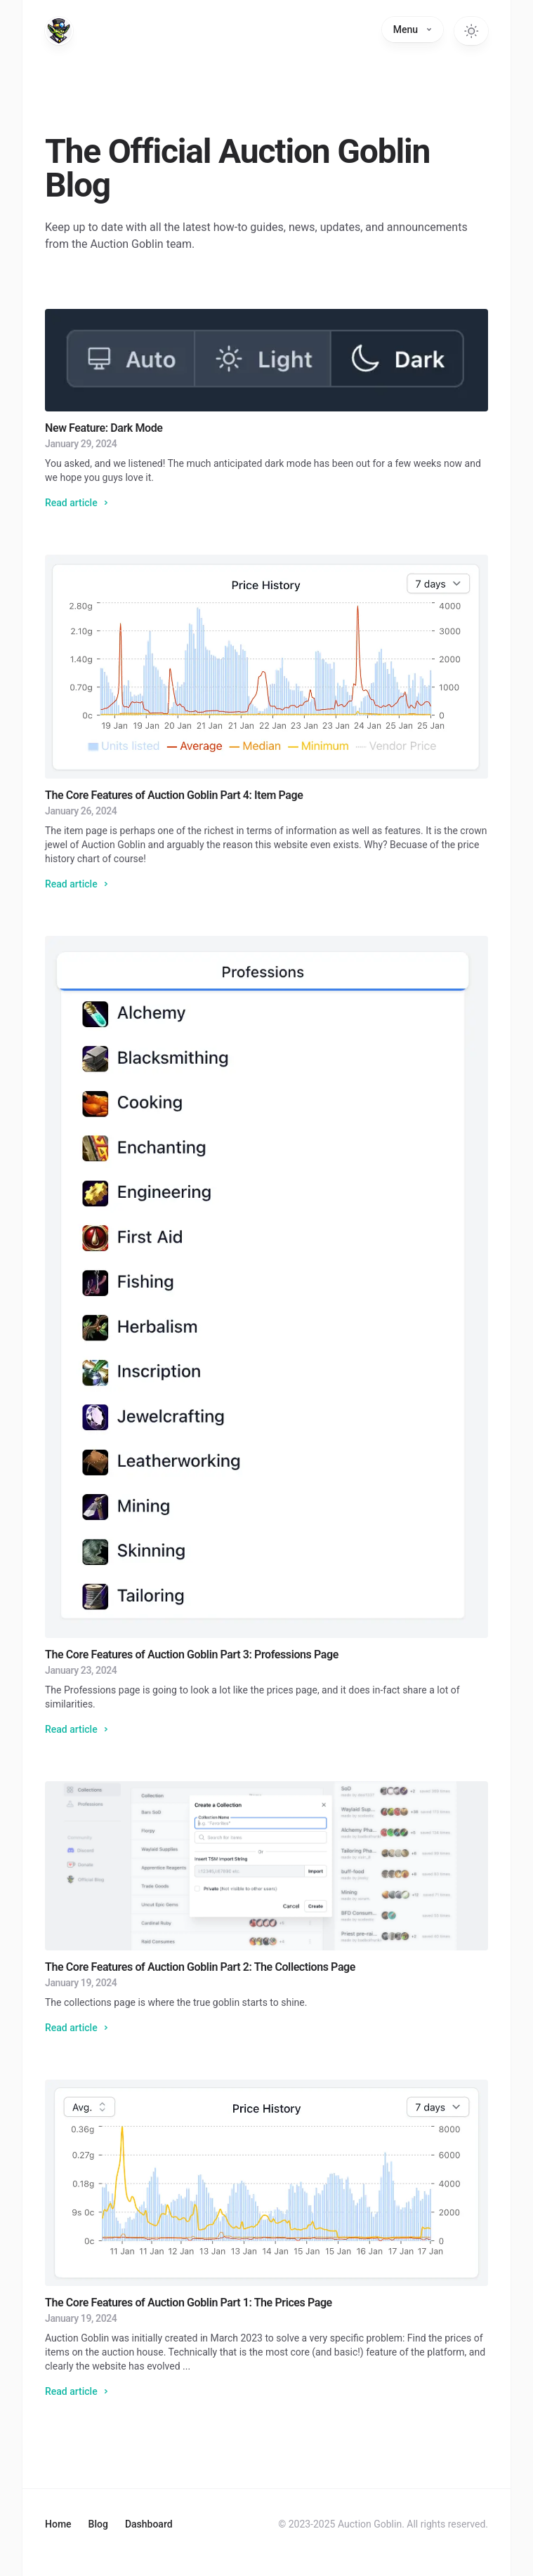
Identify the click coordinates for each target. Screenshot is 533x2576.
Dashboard (149, 2524)
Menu (412, 29)
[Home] (59, 31)
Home (58, 2524)
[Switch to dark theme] (471, 31)
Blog (98, 2524)
